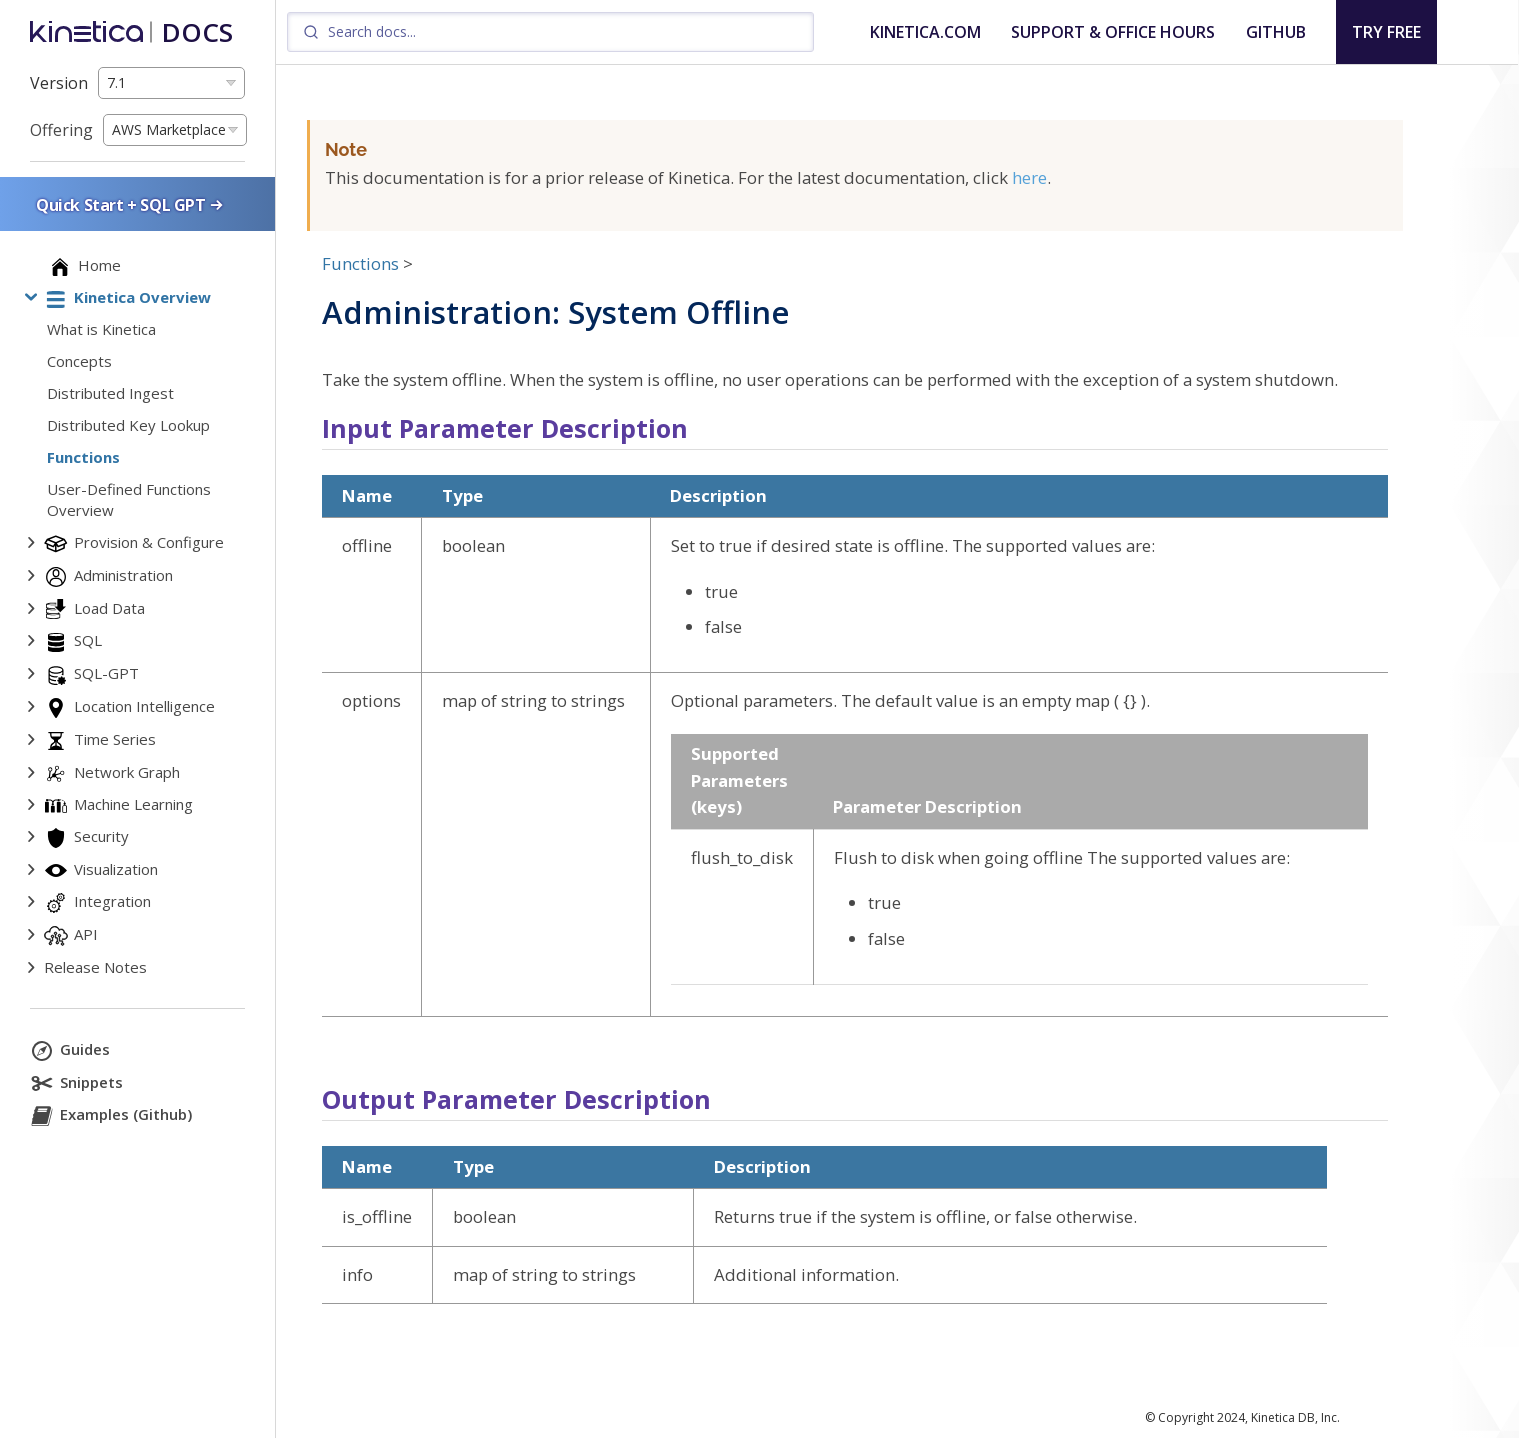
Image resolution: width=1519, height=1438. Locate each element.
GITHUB (1276, 32)
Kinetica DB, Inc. (1295, 1417)
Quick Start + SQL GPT (131, 204)
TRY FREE (1386, 32)
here (1029, 177)
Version (59, 83)
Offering (61, 130)
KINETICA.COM (925, 32)
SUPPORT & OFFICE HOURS (1113, 32)
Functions (360, 263)
